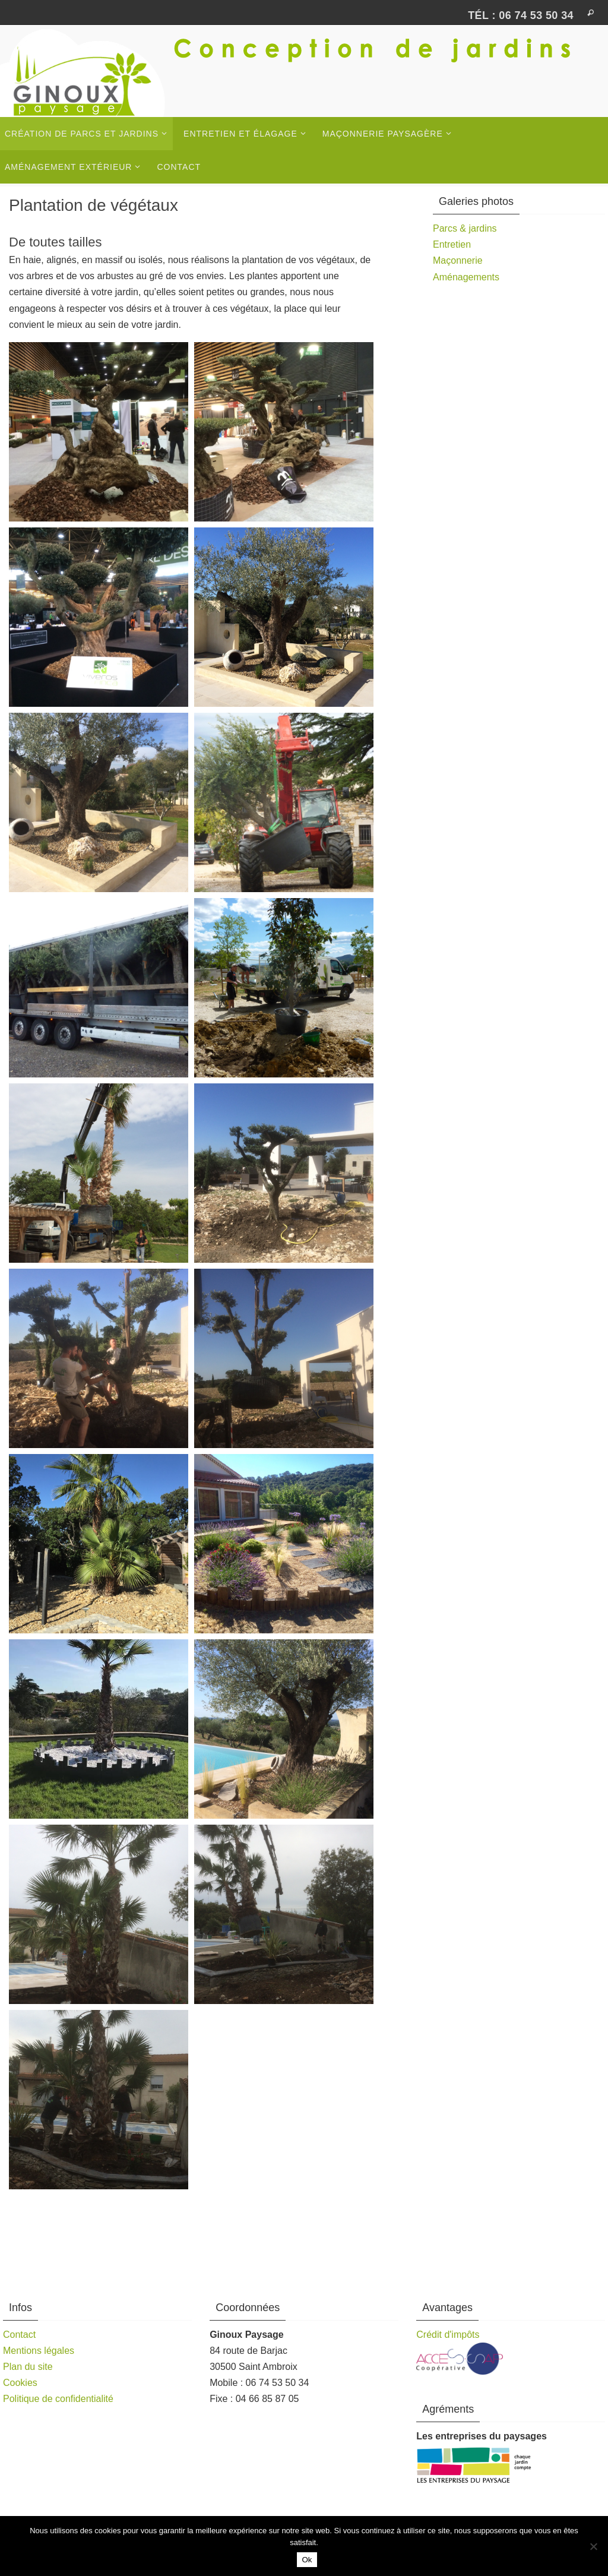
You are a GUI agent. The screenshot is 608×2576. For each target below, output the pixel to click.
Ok (307, 2559)
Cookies (20, 2383)
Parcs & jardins (465, 228)
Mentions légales (38, 2351)
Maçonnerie (458, 260)
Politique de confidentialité (58, 2399)
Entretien (452, 244)
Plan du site (28, 2367)
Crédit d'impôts (447, 2335)
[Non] (593, 2546)
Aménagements (466, 277)
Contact (19, 2335)
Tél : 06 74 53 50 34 (521, 15)
